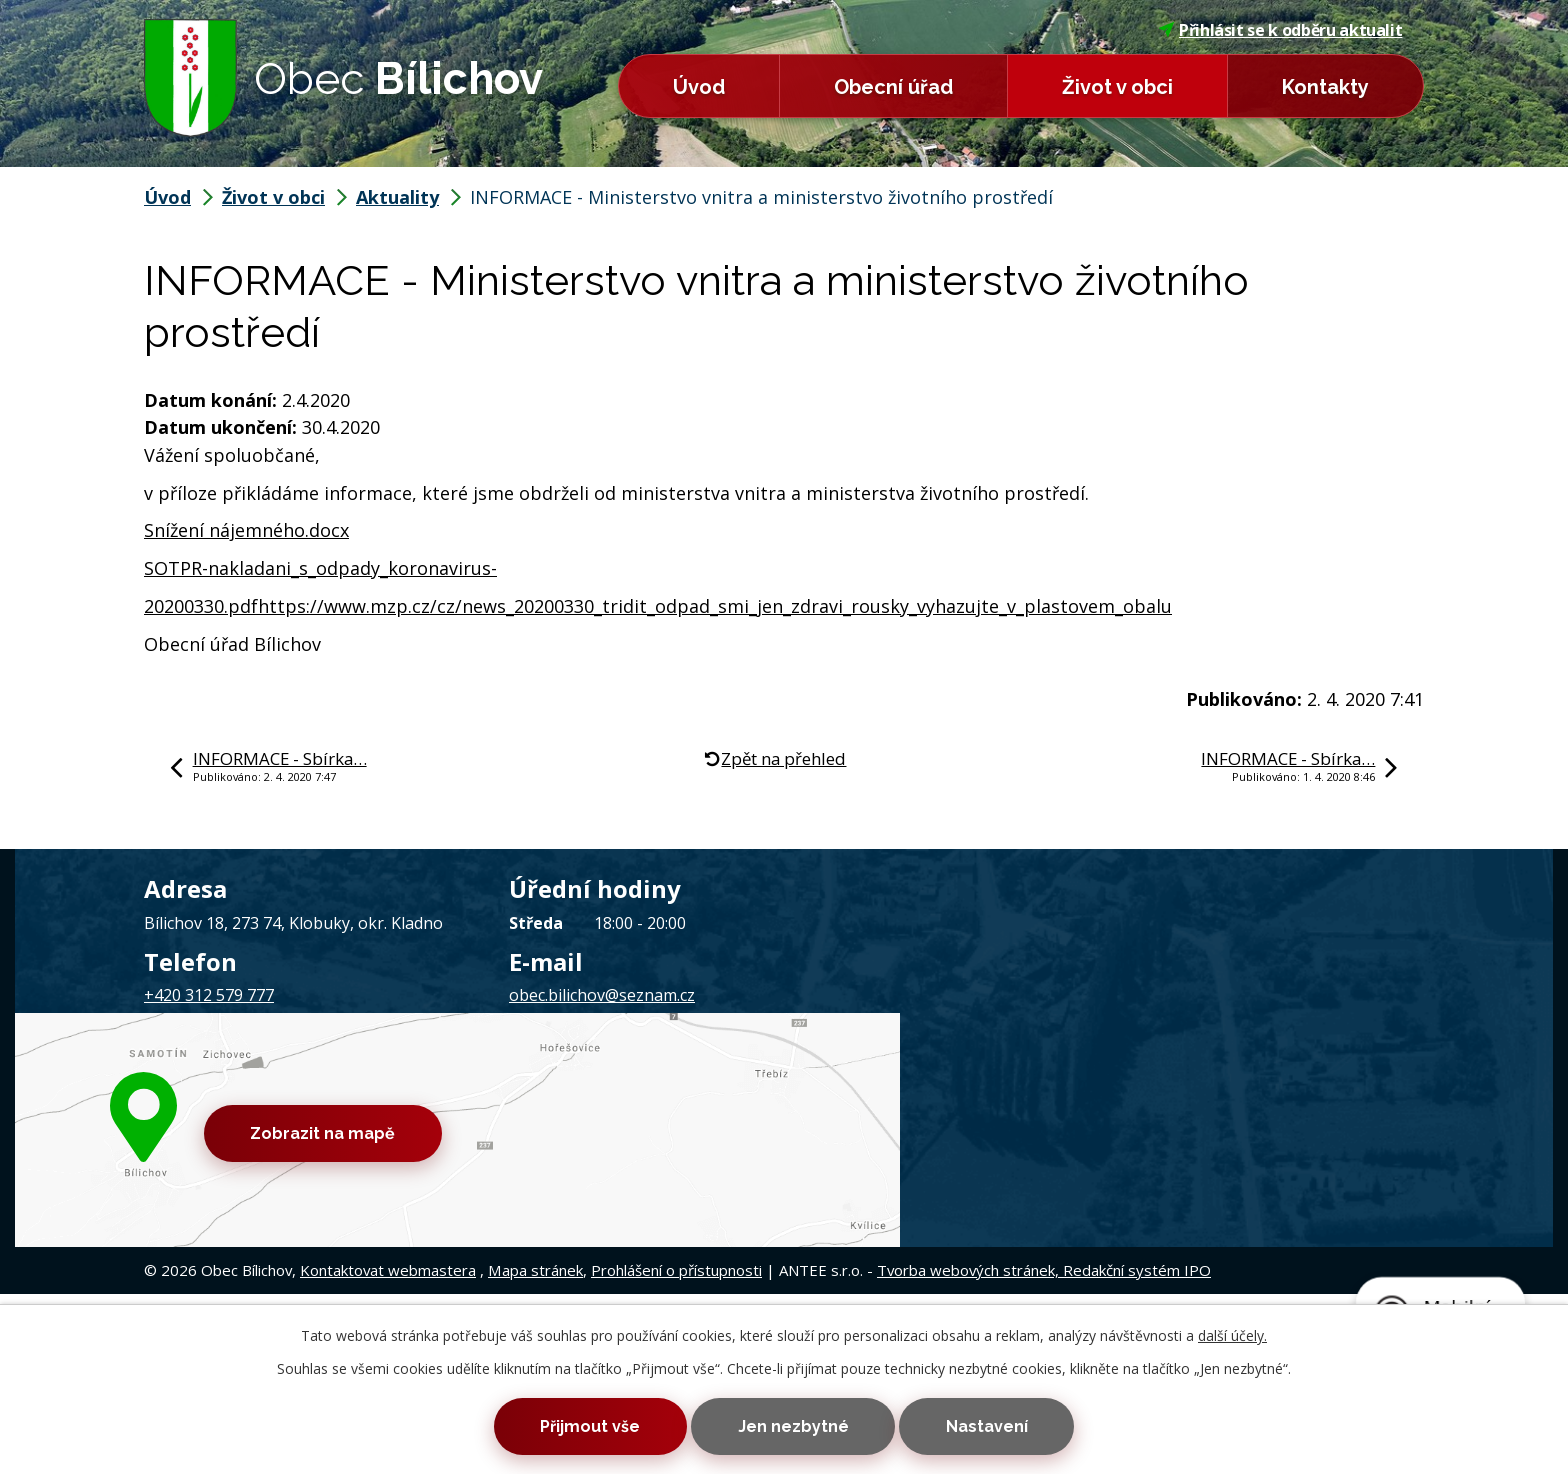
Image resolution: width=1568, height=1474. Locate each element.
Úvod (699, 87)
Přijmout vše (582, 1425)
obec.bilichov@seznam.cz (602, 995)
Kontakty (1325, 87)
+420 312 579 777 (209, 995)
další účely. (1232, 1332)
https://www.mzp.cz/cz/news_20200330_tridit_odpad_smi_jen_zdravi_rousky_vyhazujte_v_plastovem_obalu (715, 606)
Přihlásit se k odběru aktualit (1281, 30)
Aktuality (397, 197)
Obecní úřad (893, 87)
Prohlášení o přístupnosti (676, 1106)
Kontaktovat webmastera (388, 1106)
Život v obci (1117, 87)
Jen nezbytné (793, 1425)
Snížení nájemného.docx (246, 530)
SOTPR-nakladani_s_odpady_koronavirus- (320, 568)
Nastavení (995, 1425)
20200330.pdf (201, 606)
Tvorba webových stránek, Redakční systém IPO (1044, 1106)
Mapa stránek (535, 1106)
